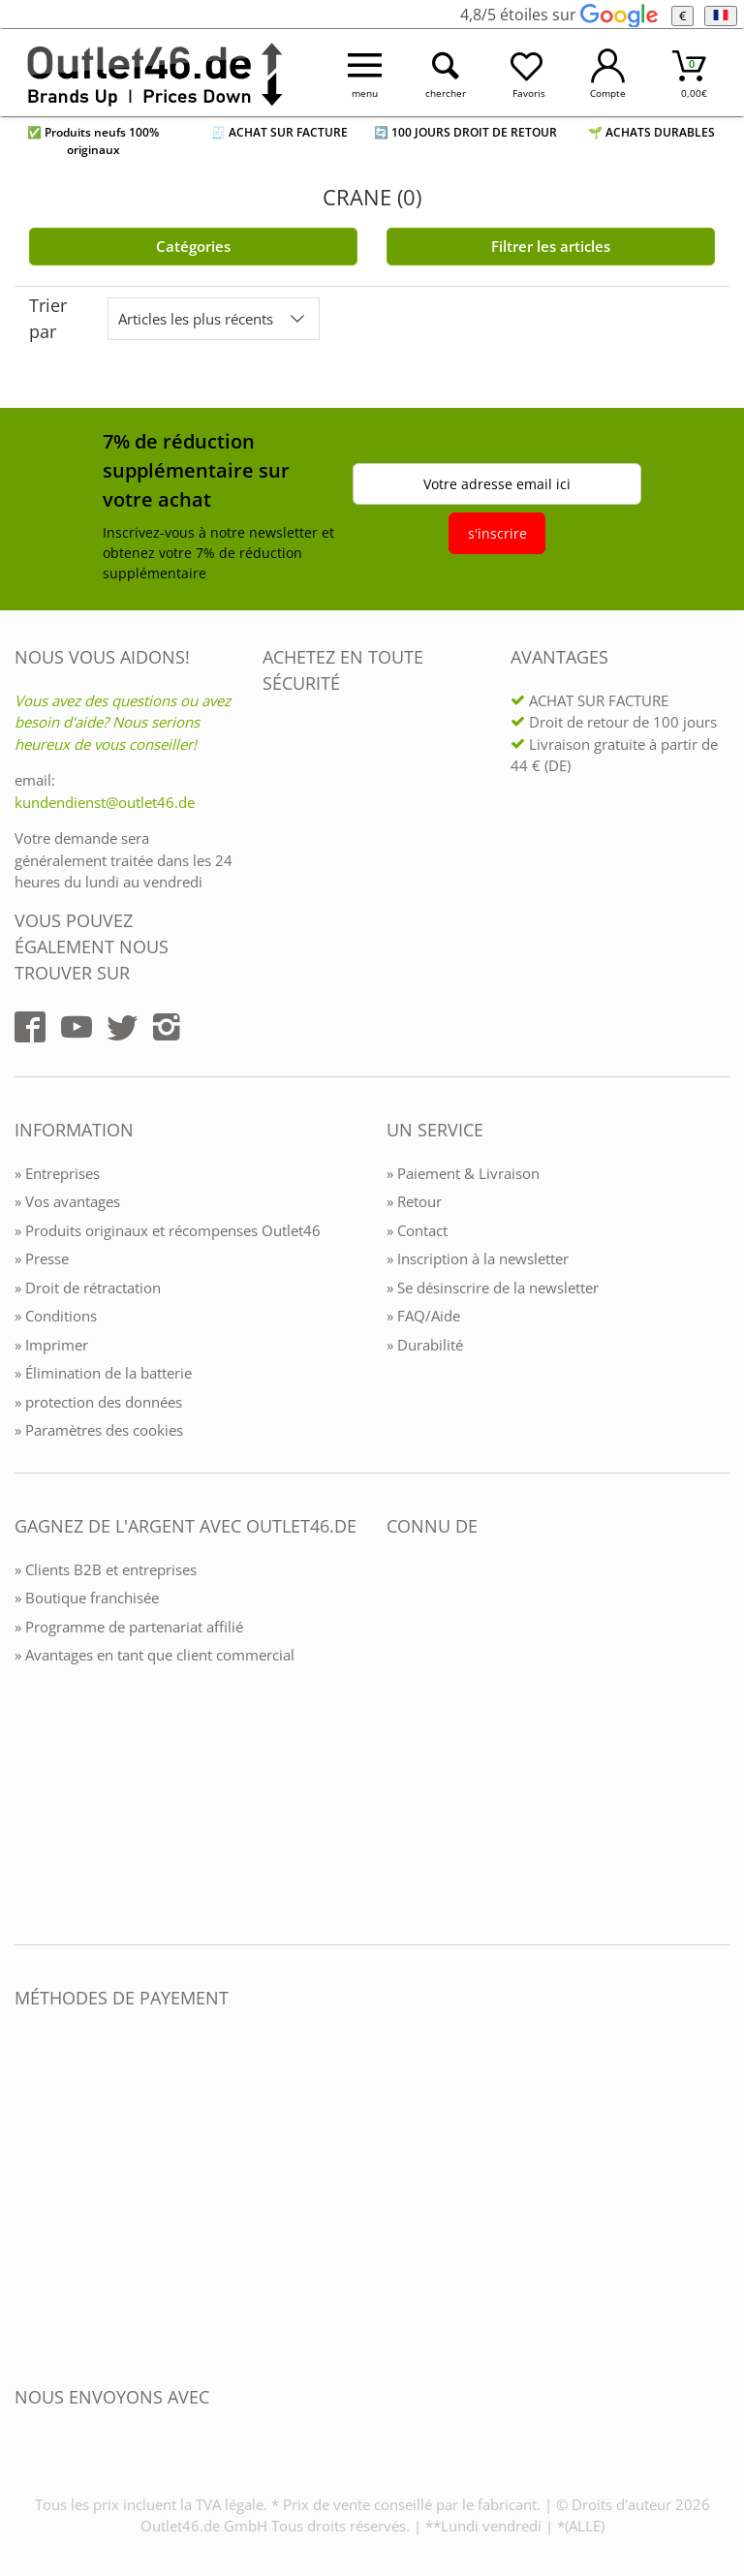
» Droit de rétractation (88, 1287)
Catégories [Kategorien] (193, 246)
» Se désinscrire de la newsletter (493, 1287)
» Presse (42, 1258)
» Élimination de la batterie (103, 1372)
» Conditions (56, 1315)
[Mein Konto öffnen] (608, 73)
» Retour (414, 1201)
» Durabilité (425, 1344)
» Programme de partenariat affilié (129, 1626)
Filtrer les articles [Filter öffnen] (550, 246)
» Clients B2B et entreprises (106, 1569)
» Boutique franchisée (87, 1597)
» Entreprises (57, 1173)
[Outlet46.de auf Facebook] (30, 1026)
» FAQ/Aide (423, 1315)
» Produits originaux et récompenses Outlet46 (168, 1230)
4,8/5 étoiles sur (558, 14)
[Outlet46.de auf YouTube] (76, 1026)
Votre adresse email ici (497, 484)
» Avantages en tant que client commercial (154, 1654)
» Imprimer (51, 1344)
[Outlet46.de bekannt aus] (400, 1736)
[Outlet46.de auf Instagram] (166, 1026)
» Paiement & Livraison (463, 1173)
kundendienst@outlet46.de (105, 802)
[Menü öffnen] (365, 73)
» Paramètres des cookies (99, 1430)
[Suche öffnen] (446, 73)
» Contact (417, 1230)
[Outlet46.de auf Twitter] (122, 1026)
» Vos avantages (67, 1201)
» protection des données (98, 1402)
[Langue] (720, 16)
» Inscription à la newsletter (478, 1258)
